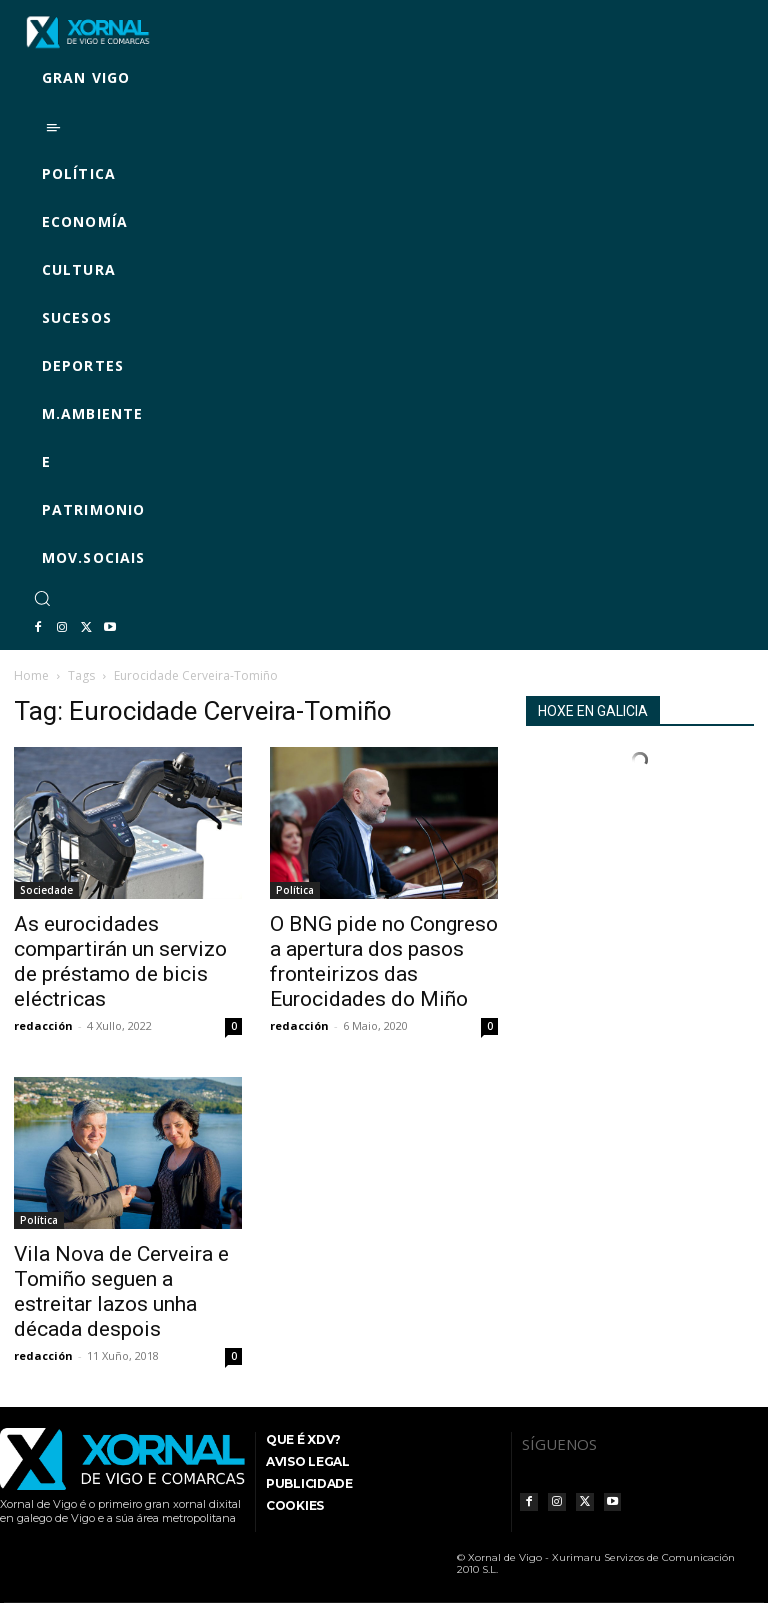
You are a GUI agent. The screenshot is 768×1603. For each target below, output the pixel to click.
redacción (43, 1025)
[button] (42, 598)
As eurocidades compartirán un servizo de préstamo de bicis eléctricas (120, 961)
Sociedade (46, 890)
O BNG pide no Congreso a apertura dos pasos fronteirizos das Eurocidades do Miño (384, 961)
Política (295, 890)
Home (31, 675)
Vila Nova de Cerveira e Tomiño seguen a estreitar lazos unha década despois (121, 1291)
